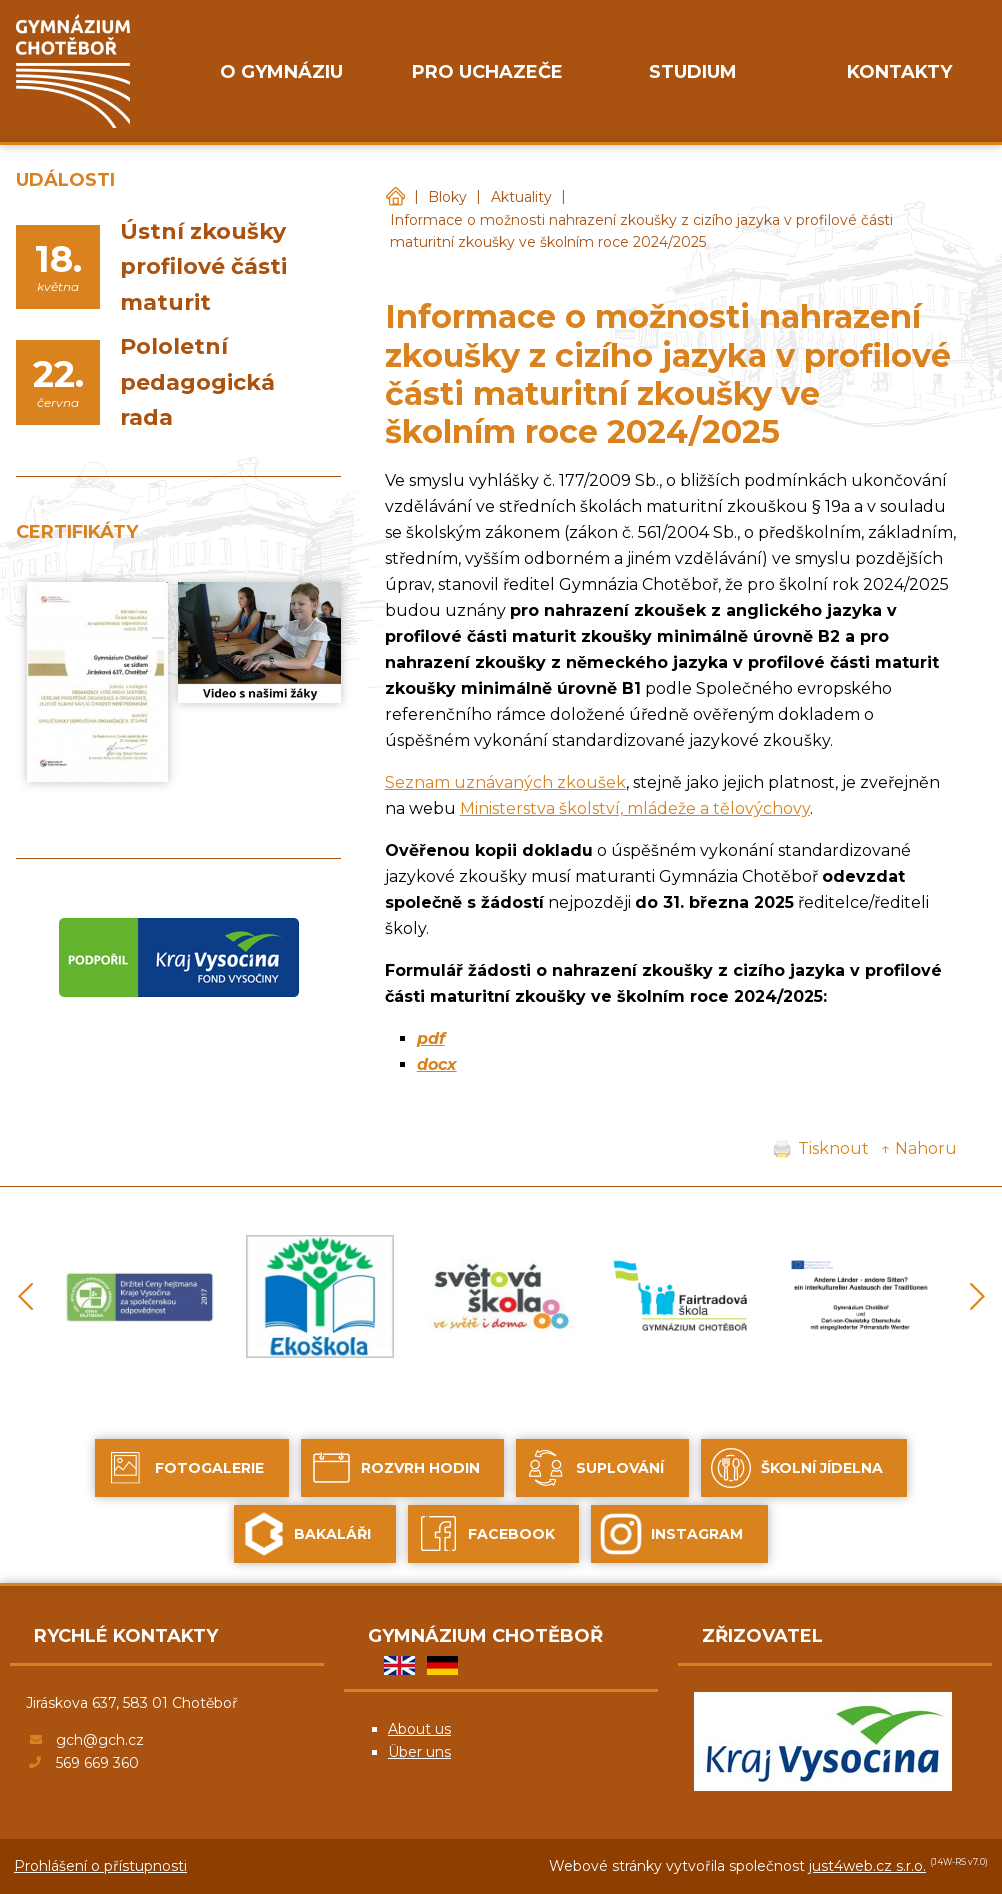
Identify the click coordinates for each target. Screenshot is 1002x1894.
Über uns (419, 1752)
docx (437, 1064)
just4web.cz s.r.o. (867, 1866)
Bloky (447, 197)
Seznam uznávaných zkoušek (505, 782)
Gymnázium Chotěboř (395, 197)
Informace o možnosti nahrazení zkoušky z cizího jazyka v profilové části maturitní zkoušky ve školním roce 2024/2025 (641, 231)
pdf (431, 1038)
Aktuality (521, 197)
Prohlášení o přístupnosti (100, 1866)
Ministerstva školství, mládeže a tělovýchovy (635, 808)
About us (419, 1729)
